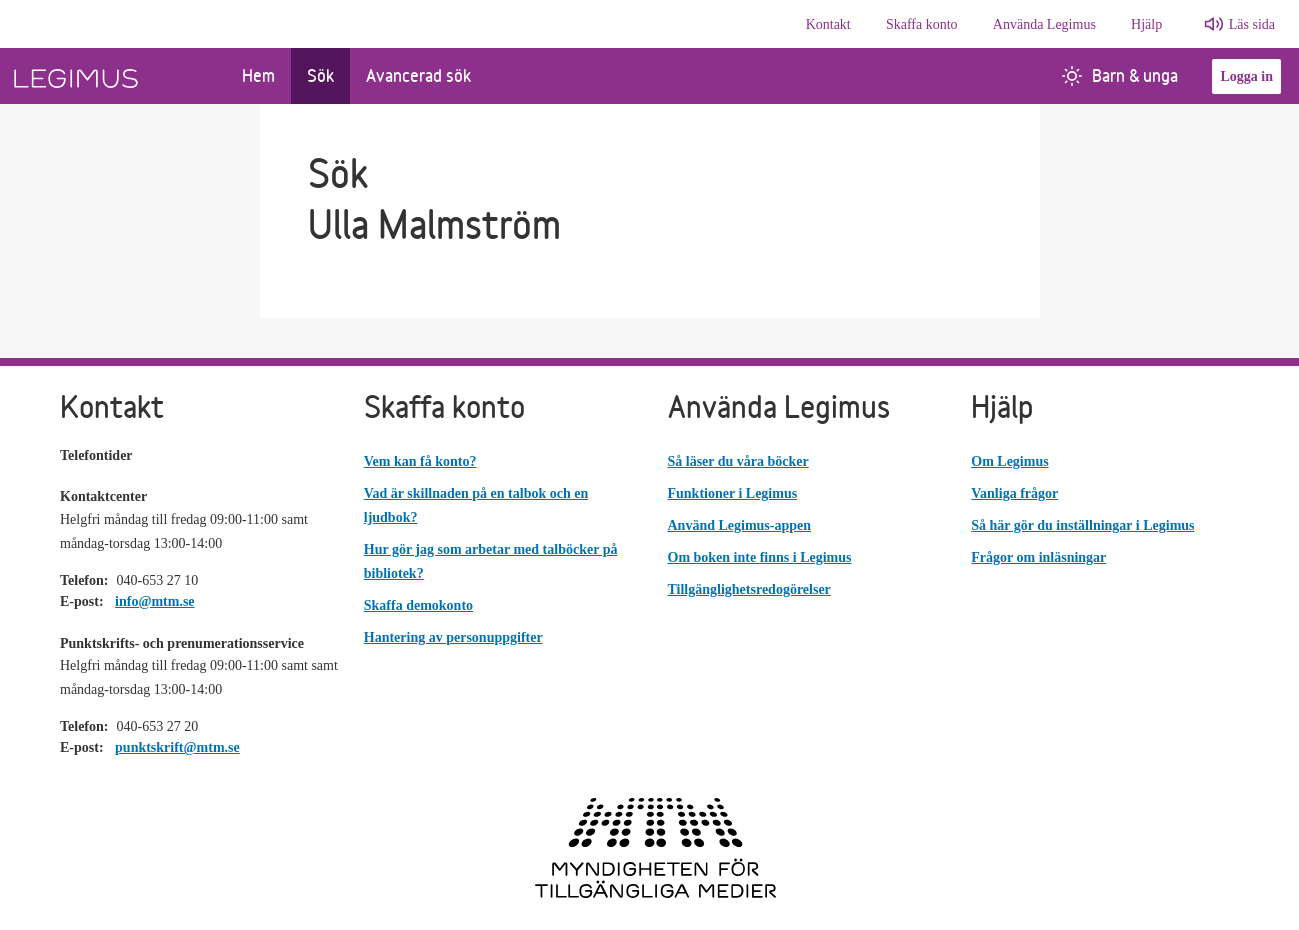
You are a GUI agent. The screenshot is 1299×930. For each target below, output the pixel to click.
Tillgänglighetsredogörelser (749, 589)
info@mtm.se (155, 601)
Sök (320, 75)
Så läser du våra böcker (738, 461)
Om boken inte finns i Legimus (760, 557)
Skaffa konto (922, 24)
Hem (258, 75)
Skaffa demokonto (418, 605)
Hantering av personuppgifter (453, 637)
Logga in (1246, 76)
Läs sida (1252, 24)
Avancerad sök (418, 75)
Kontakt (828, 24)
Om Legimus (1009, 461)
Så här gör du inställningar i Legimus (1082, 525)
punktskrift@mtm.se (177, 747)
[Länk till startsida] (113, 76)
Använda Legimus (1044, 24)
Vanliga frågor (1014, 493)
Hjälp (1146, 24)
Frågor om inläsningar (1038, 557)
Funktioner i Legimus (733, 493)
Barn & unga (1120, 75)
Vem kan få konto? (420, 461)
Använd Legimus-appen (740, 525)
